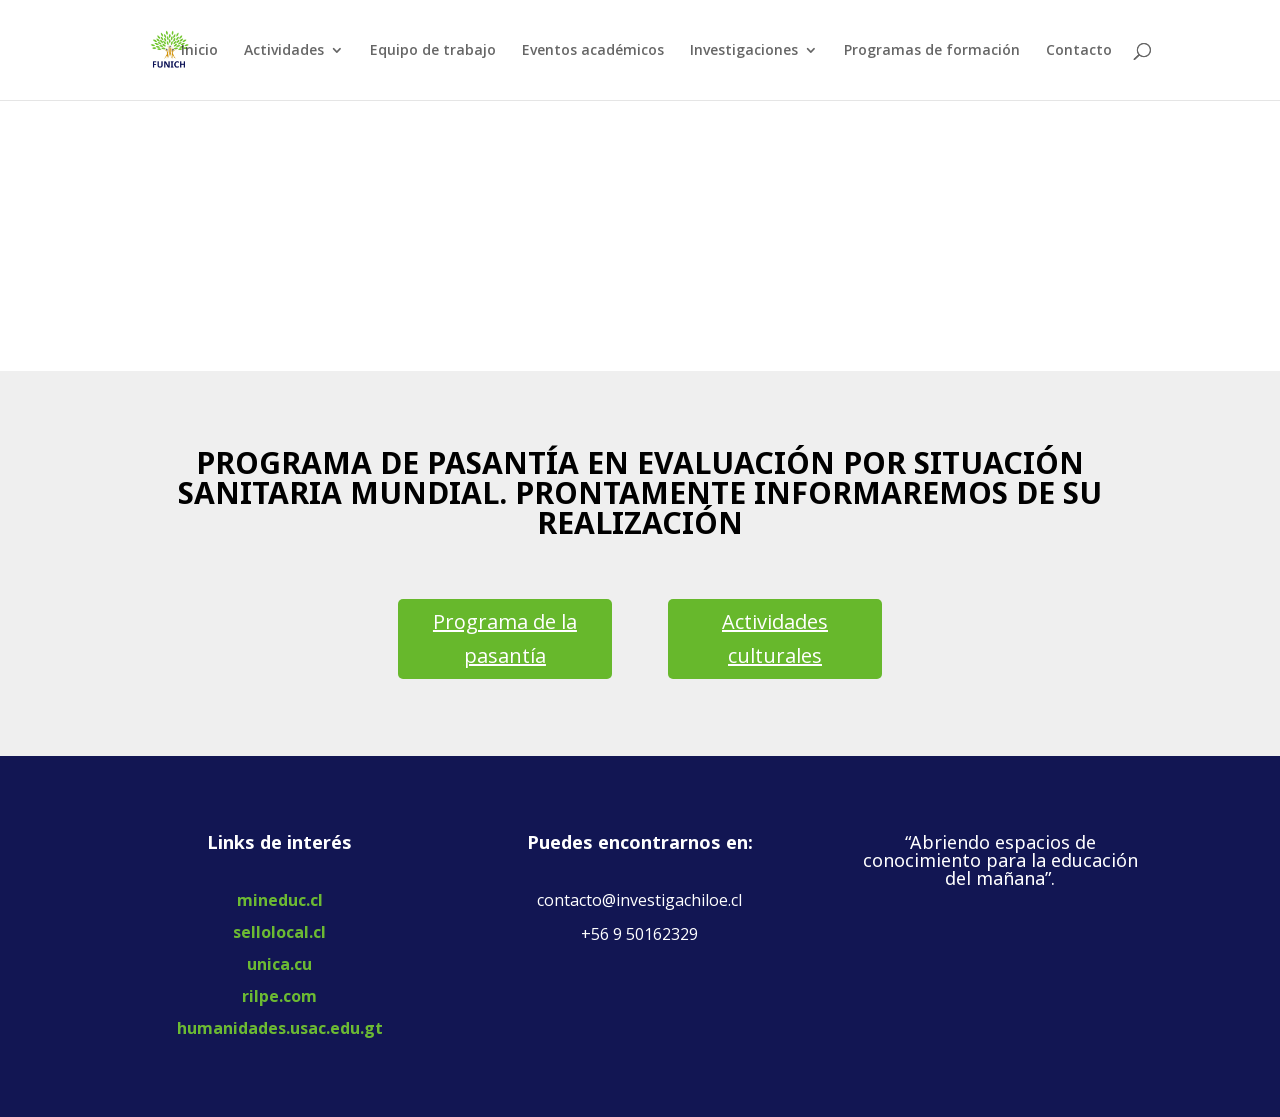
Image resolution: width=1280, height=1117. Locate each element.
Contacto (1079, 51)
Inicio (199, 51)
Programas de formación (932, 51)
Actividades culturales (775, 638)
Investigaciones (744, 51)
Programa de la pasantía (505, 638)
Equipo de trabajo (433, 51)
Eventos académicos (593, 51)
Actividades (284, 51)
